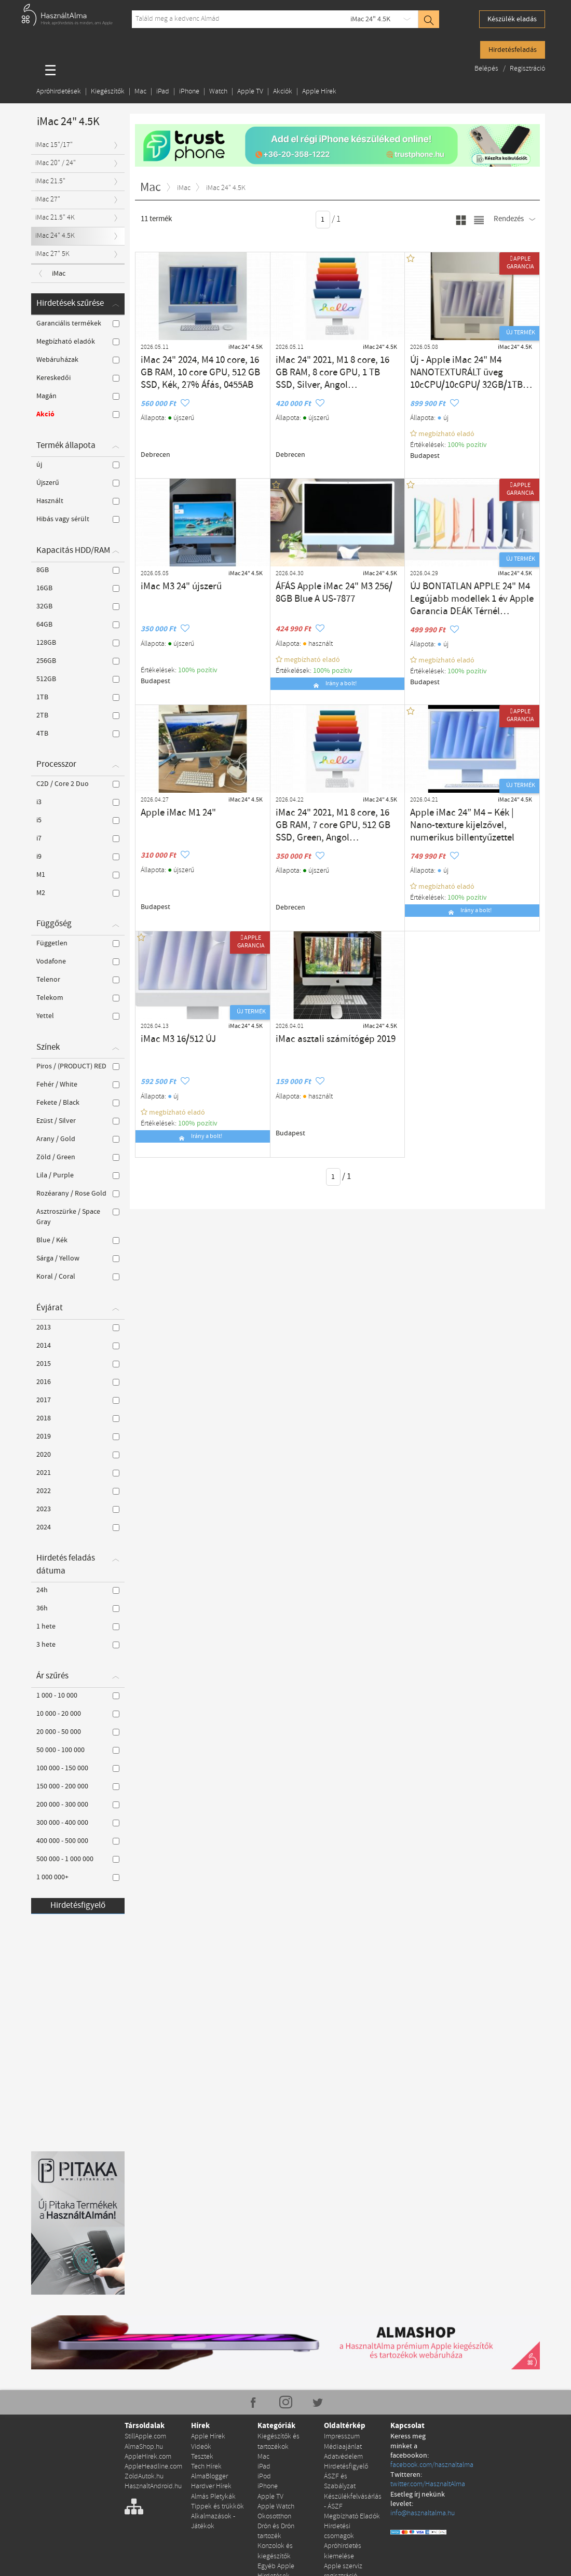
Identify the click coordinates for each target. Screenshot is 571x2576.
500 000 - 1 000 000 (77, 1859)
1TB (77, 697)
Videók (201, 2446)
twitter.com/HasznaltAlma (427, 2474)
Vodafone (77, 961)
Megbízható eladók (77, 341)
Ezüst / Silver (77, 1121)
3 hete (77, 1644)
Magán (77, 396)
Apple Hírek (319, 92)
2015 (77, 1363)
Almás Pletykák (213, 2493)
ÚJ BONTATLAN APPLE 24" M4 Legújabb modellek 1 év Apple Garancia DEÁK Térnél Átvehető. (472, 594)
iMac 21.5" (50, 181)
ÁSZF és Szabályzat (340, 2478)
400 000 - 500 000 (77, 1841)
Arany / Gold (77, 1139)
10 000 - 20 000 (77, 1713)
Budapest (424, 454)
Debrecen (155, 454)
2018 (77, 1418)
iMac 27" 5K (52, 254)
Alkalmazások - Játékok (213, 2516)
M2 (77, 893)
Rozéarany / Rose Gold (77, 1193)
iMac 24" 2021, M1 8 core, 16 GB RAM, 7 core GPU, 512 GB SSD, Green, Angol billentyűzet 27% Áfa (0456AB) (335, 821)
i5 (77, 820)
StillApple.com (145, 2436)
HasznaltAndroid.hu (153, 2483)
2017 (77, 1400)
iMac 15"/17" (54, 145)
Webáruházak (77, 359)
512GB (77, 679)
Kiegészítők (108, 92)
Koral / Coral (77, 1276)
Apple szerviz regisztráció (343, 2563)
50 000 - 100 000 (77, 1750)
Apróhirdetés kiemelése (342, 2544)
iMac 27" (47, 200)
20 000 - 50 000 (77, 1732)
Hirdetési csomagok (339, 2526)
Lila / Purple (77, 1175)
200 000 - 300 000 (77, 1804)
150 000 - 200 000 (77, 1786)
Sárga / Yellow (77, 1258)
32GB (77, 606)
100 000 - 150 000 (77, 1768)
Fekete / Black (77, 1102)
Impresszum (342, 2436)
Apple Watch (275, 2502)
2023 (77, 1509)
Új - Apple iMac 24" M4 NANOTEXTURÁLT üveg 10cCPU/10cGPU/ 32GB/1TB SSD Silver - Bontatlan (470, 368)
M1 (77, 874)
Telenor (77, 979)
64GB (77, 624)
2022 (77, 1491)
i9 (77, 856)
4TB (77, 733)
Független (77, 943)
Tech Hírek (206, 2465)
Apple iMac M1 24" (169, 812)
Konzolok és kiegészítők (275, 2544)
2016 (77, 1382)
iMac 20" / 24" (55, 163)
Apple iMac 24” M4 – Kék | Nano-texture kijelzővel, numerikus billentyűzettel (470, 816)
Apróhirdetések (58, 92)
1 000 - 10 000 (77, 1695)
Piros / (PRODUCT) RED (77, 1066)
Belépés (487, 69)
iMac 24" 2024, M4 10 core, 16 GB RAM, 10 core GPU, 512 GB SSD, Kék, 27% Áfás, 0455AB (199, 368)
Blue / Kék (77, 1240)
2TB (77, 715)
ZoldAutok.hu (144, 2474)
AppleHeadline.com (153, 2465)
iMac (58, 273)
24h (77, 1590)
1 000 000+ (77, 1877)
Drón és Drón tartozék (275, 2526)
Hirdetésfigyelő (77, 1905)
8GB (77, 570)
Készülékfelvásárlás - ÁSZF (353, 2497)
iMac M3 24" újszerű (171, 585)
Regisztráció (527, 69)
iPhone (189, 92)
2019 (77, 1436)
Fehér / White (77, 1084)
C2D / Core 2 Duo (77, 784)
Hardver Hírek (211, 2483)
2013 (77, 1327)
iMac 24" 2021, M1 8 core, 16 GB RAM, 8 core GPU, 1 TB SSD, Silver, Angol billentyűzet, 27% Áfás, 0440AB (335, 368)
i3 (77, 802)
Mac (140, 92)
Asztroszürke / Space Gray (77, 1217)
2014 (77, 1345)
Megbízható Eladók (352, 2512)
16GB (77, 588)
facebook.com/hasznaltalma (431, 2455)
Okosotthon (274, 2512)
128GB (77, 642)
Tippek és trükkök (217, 2502)
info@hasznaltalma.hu (422, 2502)
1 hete (77, 1626)
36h (77, 1608)
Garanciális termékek (77, 323)
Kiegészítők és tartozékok (278, 2440)
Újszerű (77, 482)
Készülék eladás (512, 19)
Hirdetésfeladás (512, 50)
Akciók (282, 92)
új (77, 464)
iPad (162, 92)
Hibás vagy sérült (77, 519)
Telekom (77, 997)
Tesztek (202, 2455)
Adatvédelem (343, 2455)
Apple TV (250, 92)
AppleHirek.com (148, 2455)
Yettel (77, 1016)
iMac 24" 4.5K (370, 19)
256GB (77, 661)
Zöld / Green (77, 1157)
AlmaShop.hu (144, 2446)
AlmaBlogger (209, 2474)
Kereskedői (77, 378)
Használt (77, 501)
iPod (264, 2474)
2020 (77, 1454)
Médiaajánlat (343, 2446)
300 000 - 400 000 (77, 1822)
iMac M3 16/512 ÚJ (169, 1038)
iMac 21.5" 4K (55, 218)
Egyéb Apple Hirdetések (275, 2563)
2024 (77, 1527)
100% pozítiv (466, 444)
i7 (77, 838)
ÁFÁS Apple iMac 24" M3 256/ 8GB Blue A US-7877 (335, 590)
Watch (218, 92)
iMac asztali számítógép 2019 (320, 1038)
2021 (77, 1472)
